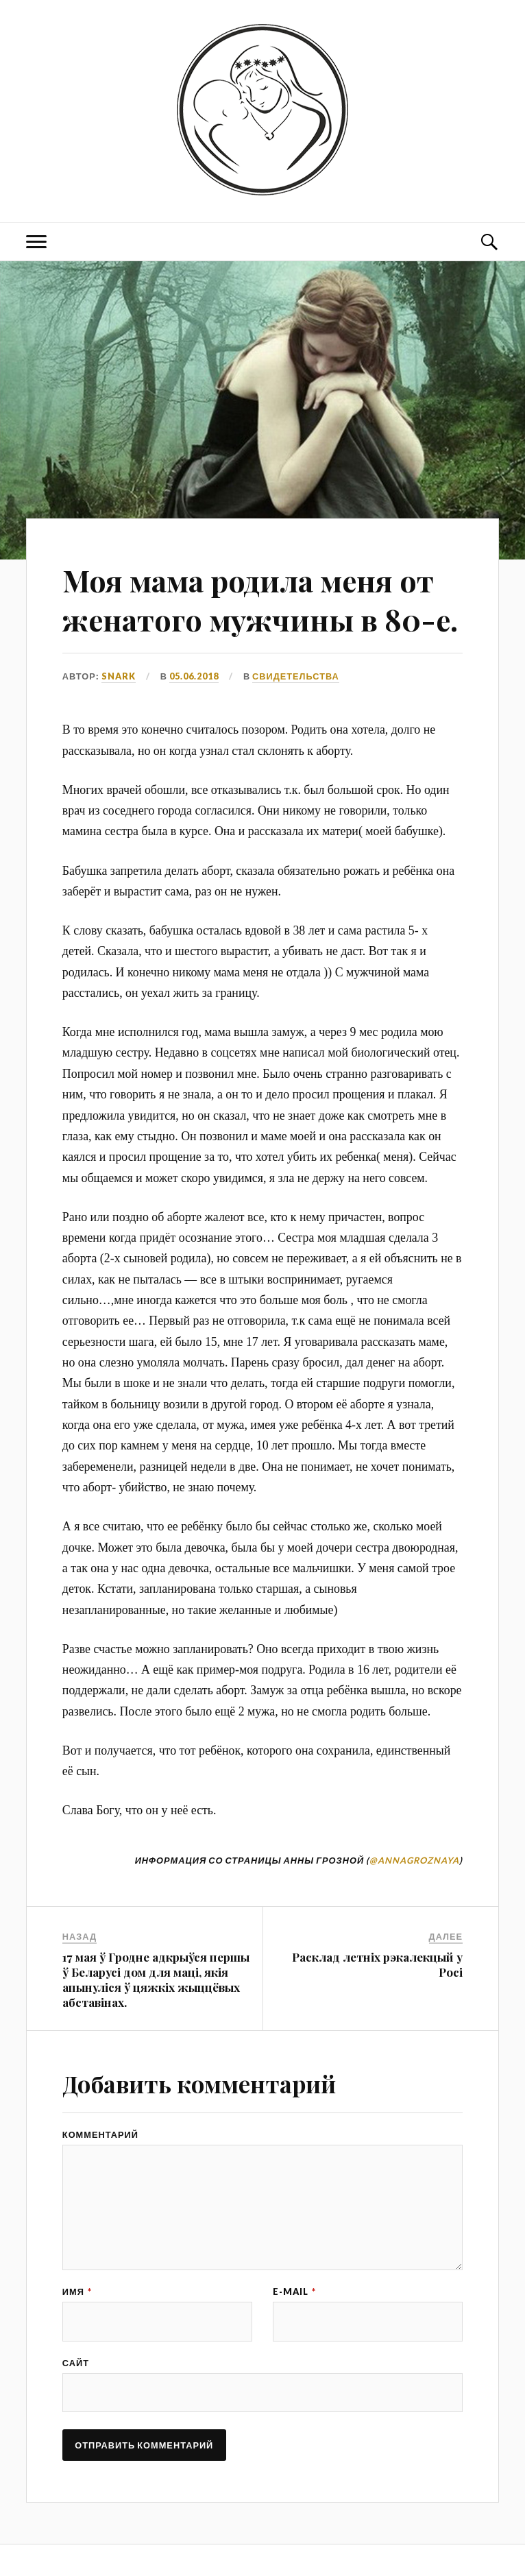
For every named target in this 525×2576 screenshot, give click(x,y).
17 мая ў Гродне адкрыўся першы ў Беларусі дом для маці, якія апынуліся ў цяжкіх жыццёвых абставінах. (155, 2018)
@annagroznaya (414, 1899)
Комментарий (100, 2173)
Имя (77, 2342)
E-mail (294, 2342)
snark (118, 715)
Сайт (75, 2415)
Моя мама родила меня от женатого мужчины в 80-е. (253, 619)
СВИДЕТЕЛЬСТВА (295, 715)
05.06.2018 (194, 715)
